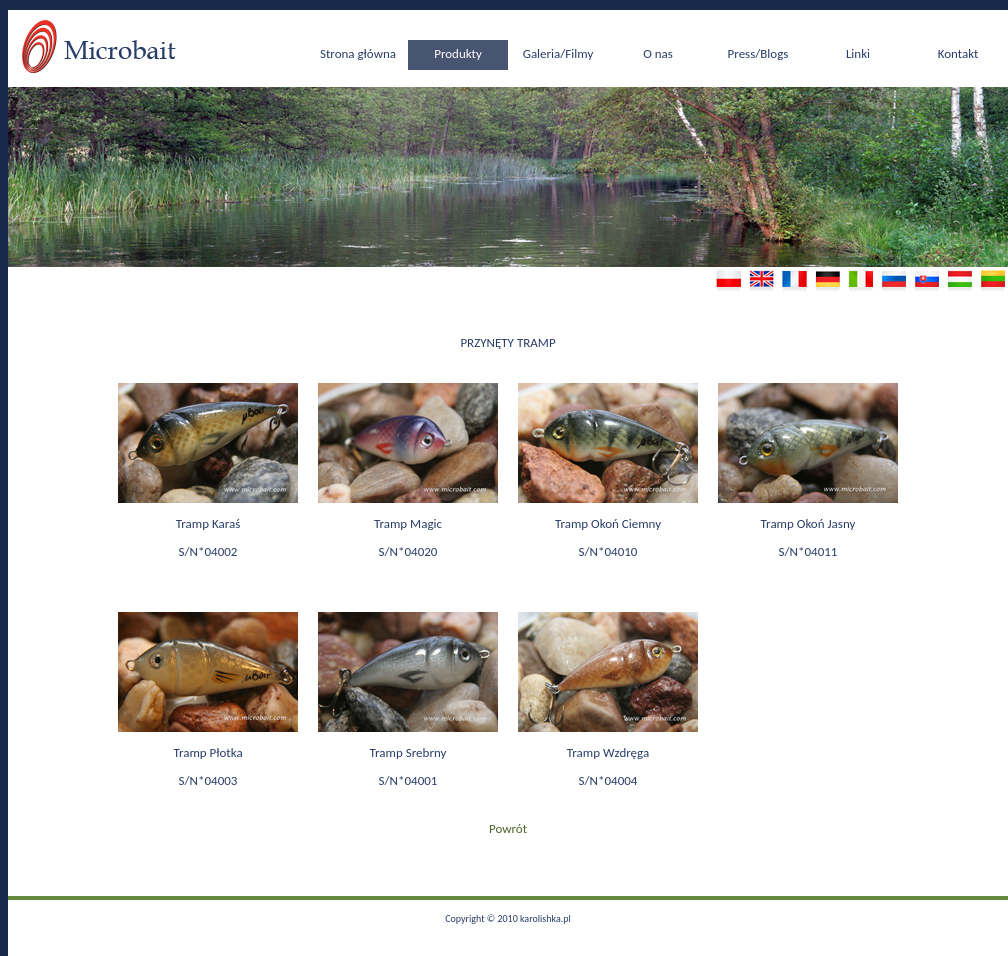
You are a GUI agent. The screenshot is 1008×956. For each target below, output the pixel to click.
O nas (658, 53)
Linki (858, 53)
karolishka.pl (545, 918)
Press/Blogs (758, 53)
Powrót (508, 828)
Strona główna (358, 53)
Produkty (458, 53)
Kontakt (958, 53)
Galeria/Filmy (558, 53)
